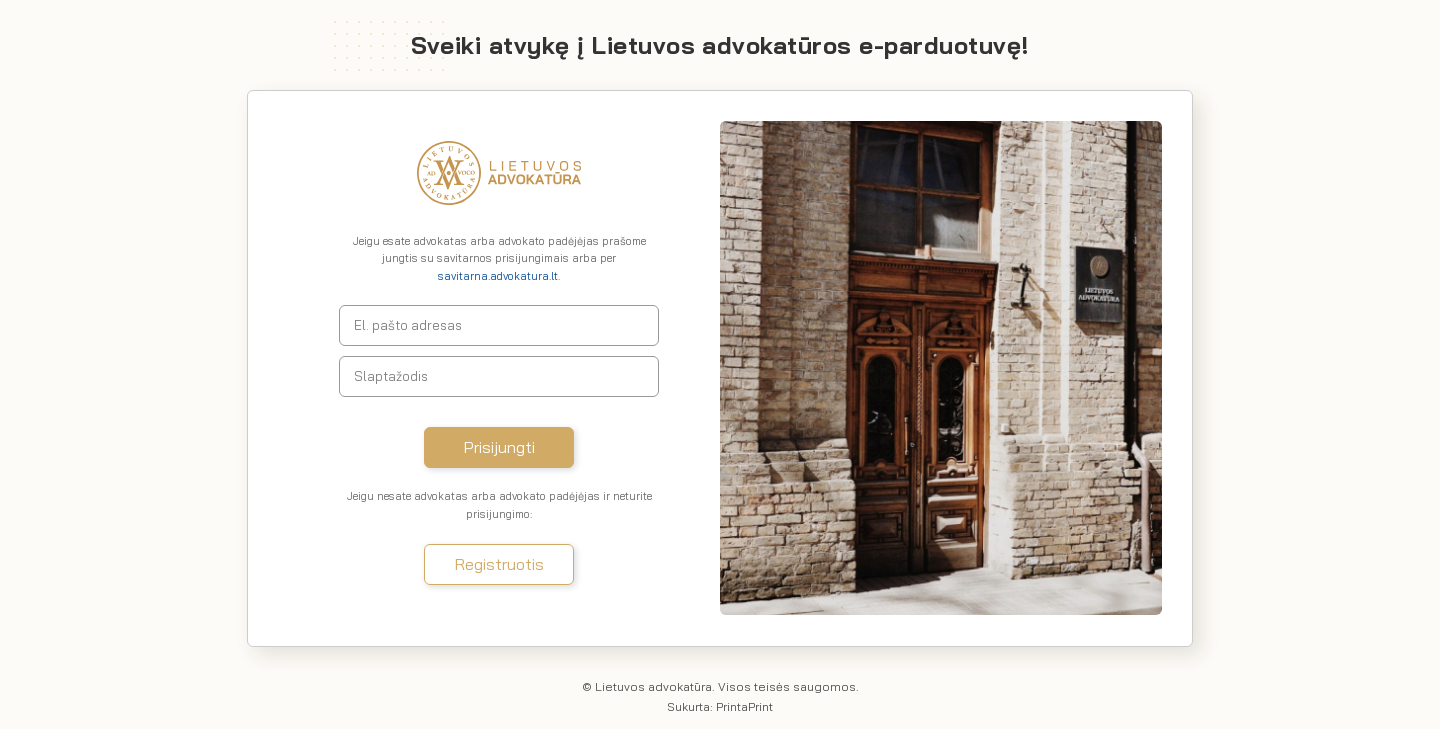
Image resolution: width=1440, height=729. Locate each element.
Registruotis (499, 564)
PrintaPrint (744, 706)
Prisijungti (499, 447)
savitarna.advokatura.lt (498, 276)
